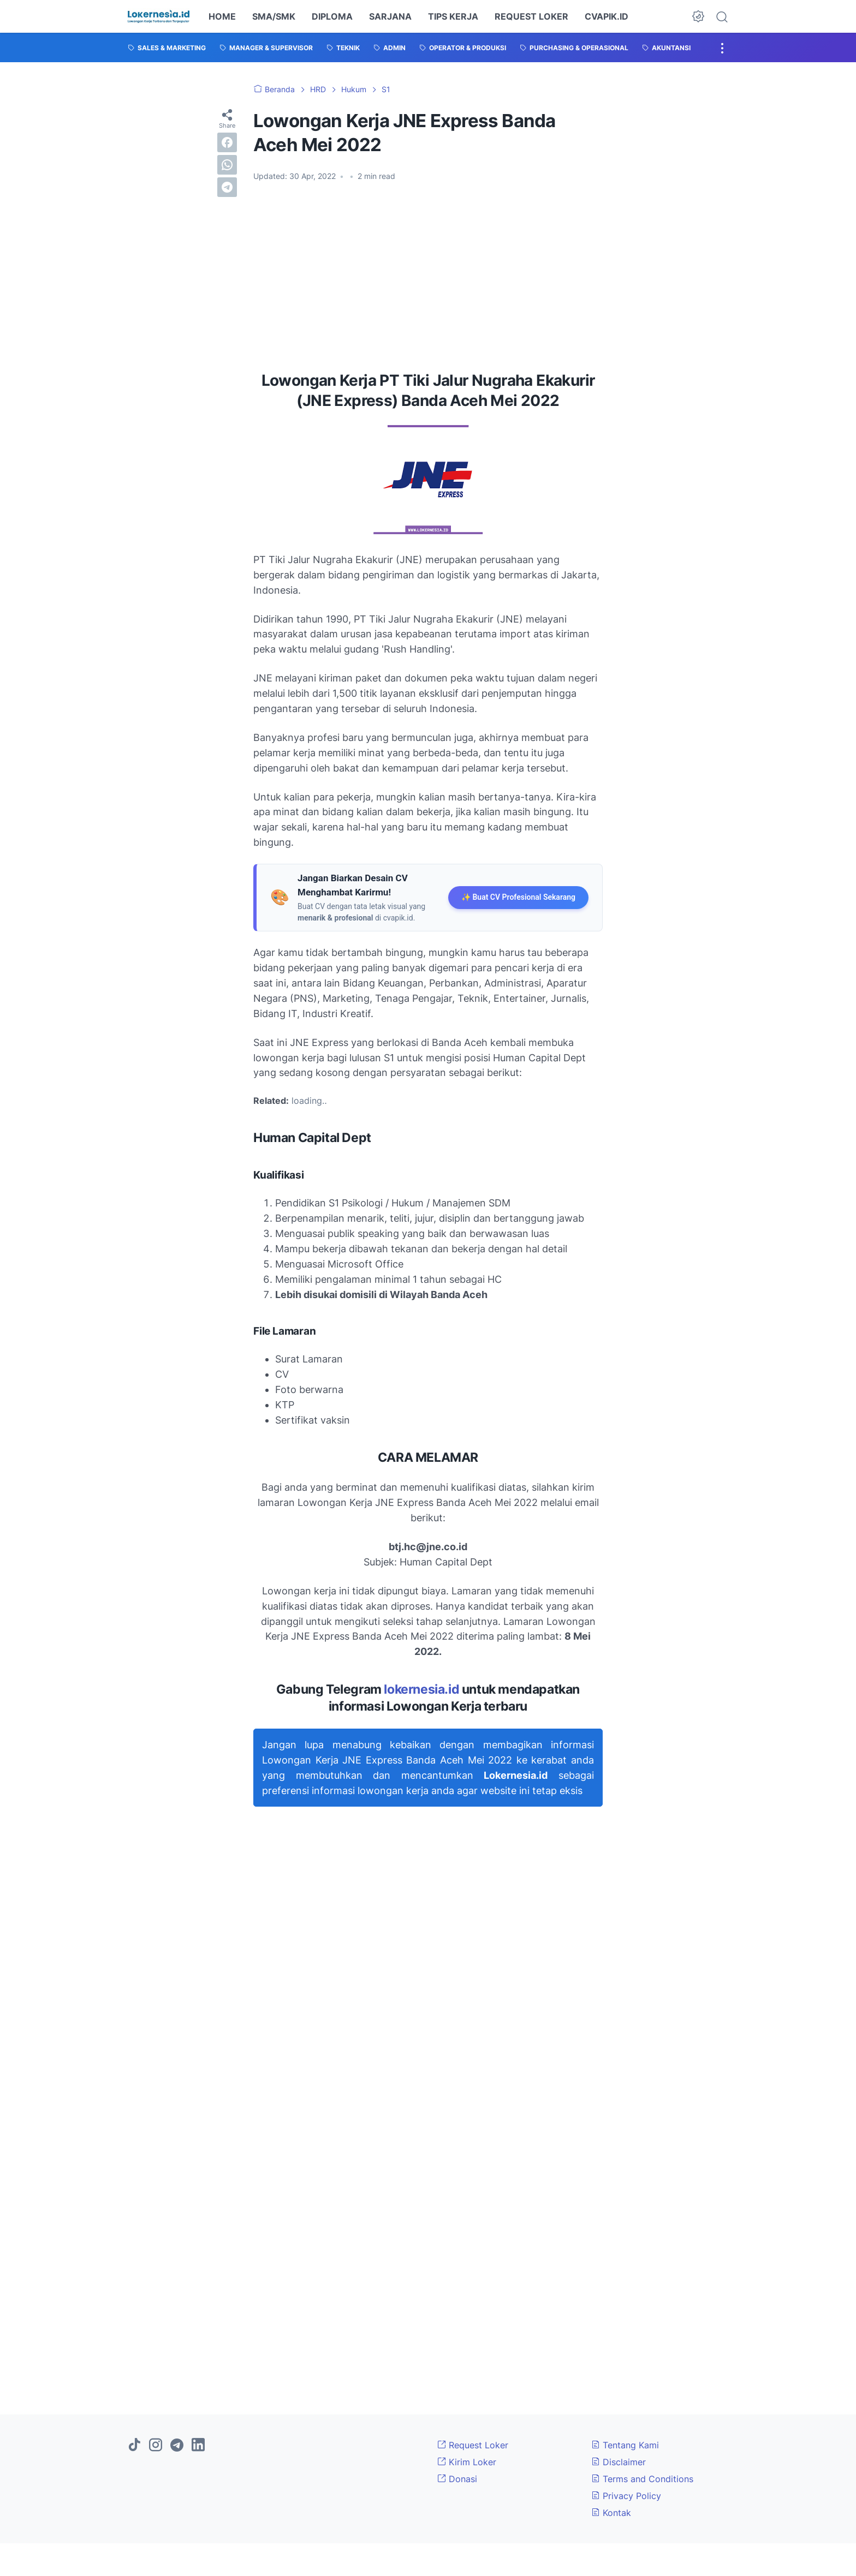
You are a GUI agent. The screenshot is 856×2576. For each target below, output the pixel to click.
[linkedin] (198, 2445)
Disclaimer (618, 2462)
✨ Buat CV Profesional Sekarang (518, 897)
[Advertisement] (428, 272)
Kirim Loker (466, 2462)
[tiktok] (134, 2445)
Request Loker (472, 2445)
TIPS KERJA (453, 16)
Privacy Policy (626, 2495)
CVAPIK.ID (606, 16)
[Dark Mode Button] (698, 16)
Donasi (457, 2478)
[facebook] (227, 142)
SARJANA (390, 16)
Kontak (611, 2512)
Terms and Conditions (642, 2478)
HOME (222, 16)
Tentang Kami (625, 2445)
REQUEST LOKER (531, 16)
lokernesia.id (421, 1689)
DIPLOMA (332, 16)
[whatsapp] (227, 165)
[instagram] (155, 2445)
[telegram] (227, 187)
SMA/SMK (273, 16)
